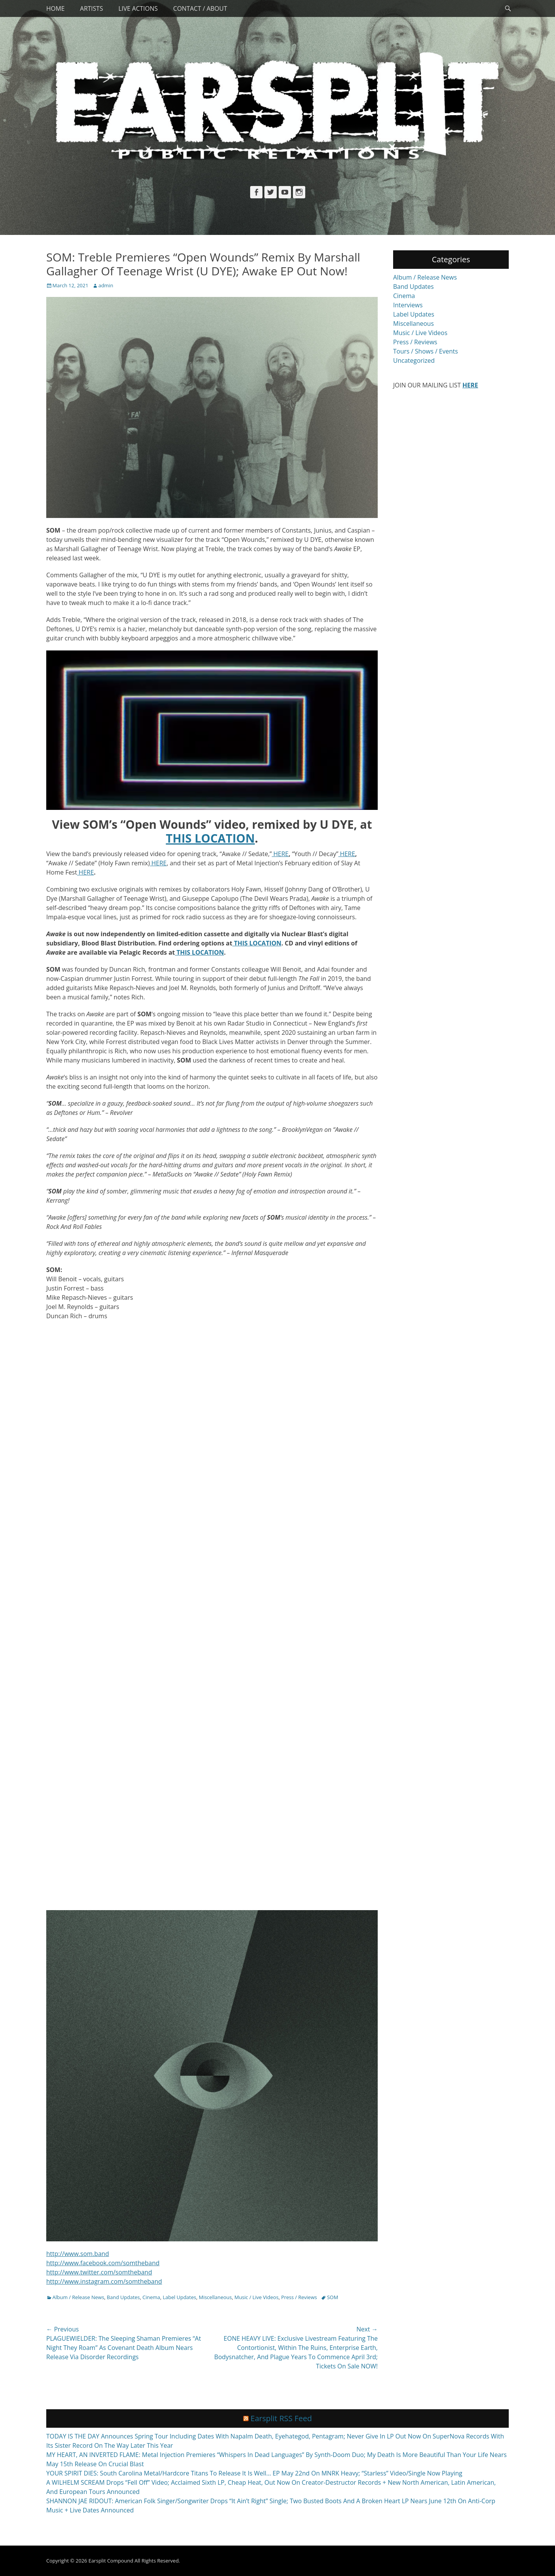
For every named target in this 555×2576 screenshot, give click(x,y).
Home (55, 8)
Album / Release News (78, 2297)
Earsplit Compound (110, 2560)
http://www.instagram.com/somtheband (104, 2281)
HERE (280, 854)
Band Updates (123, 2297)
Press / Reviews (299, 2297)
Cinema (151, 2297)
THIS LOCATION (256, 943)
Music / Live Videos (256, 2297)
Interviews (408, 305)
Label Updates (179, 2297)
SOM (332, 2297)
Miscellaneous (215, 2297)
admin (105, 285)
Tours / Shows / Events (425, 351)
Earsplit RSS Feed (281, 2418)
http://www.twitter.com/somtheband (99, 2272)
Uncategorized (414, 360)
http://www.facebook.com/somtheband (103, 2263)
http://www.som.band (77, 2253)
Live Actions (138, 8)
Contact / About (200, 8)
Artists (91, 8)
